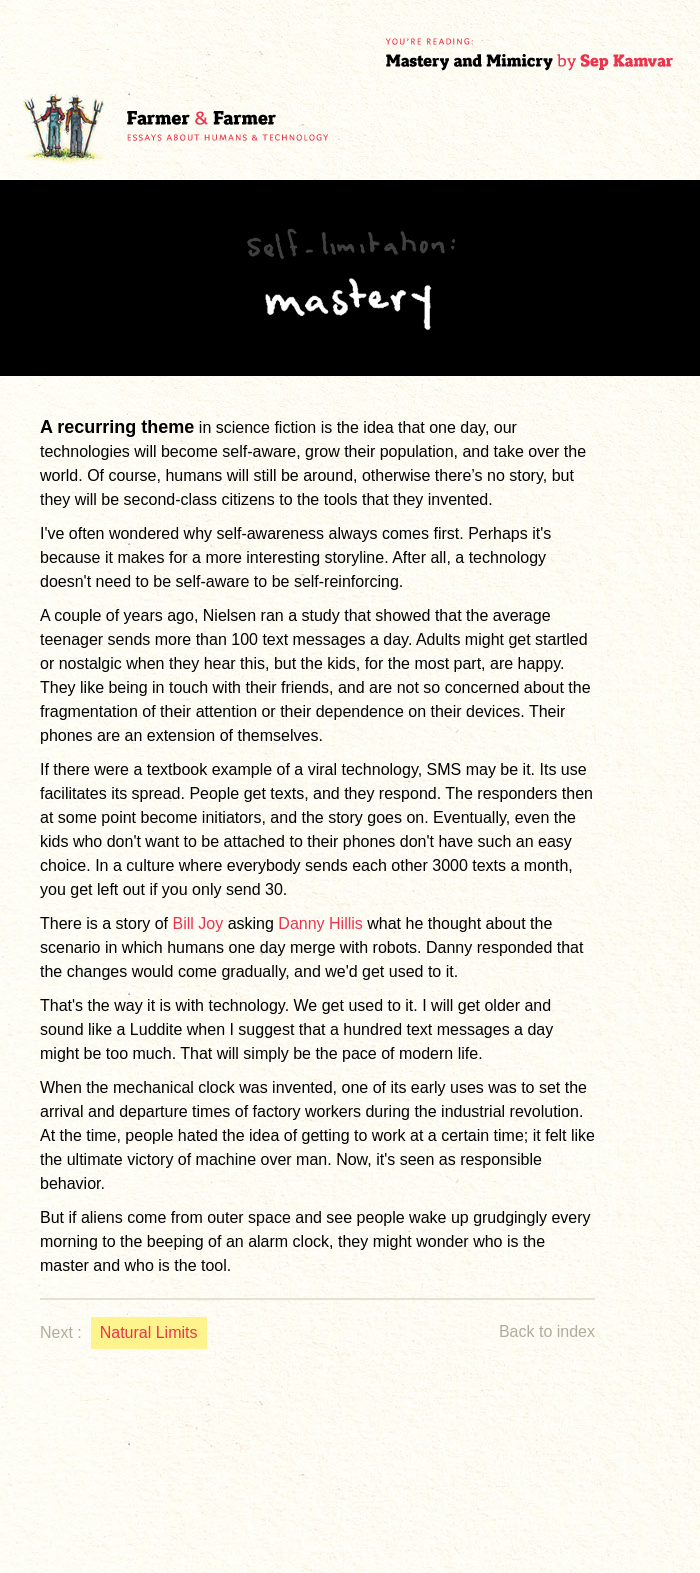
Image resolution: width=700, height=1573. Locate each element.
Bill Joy (198, 923)
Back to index (547, 1331)
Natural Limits (149, 1332)
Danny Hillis (320, 923)
